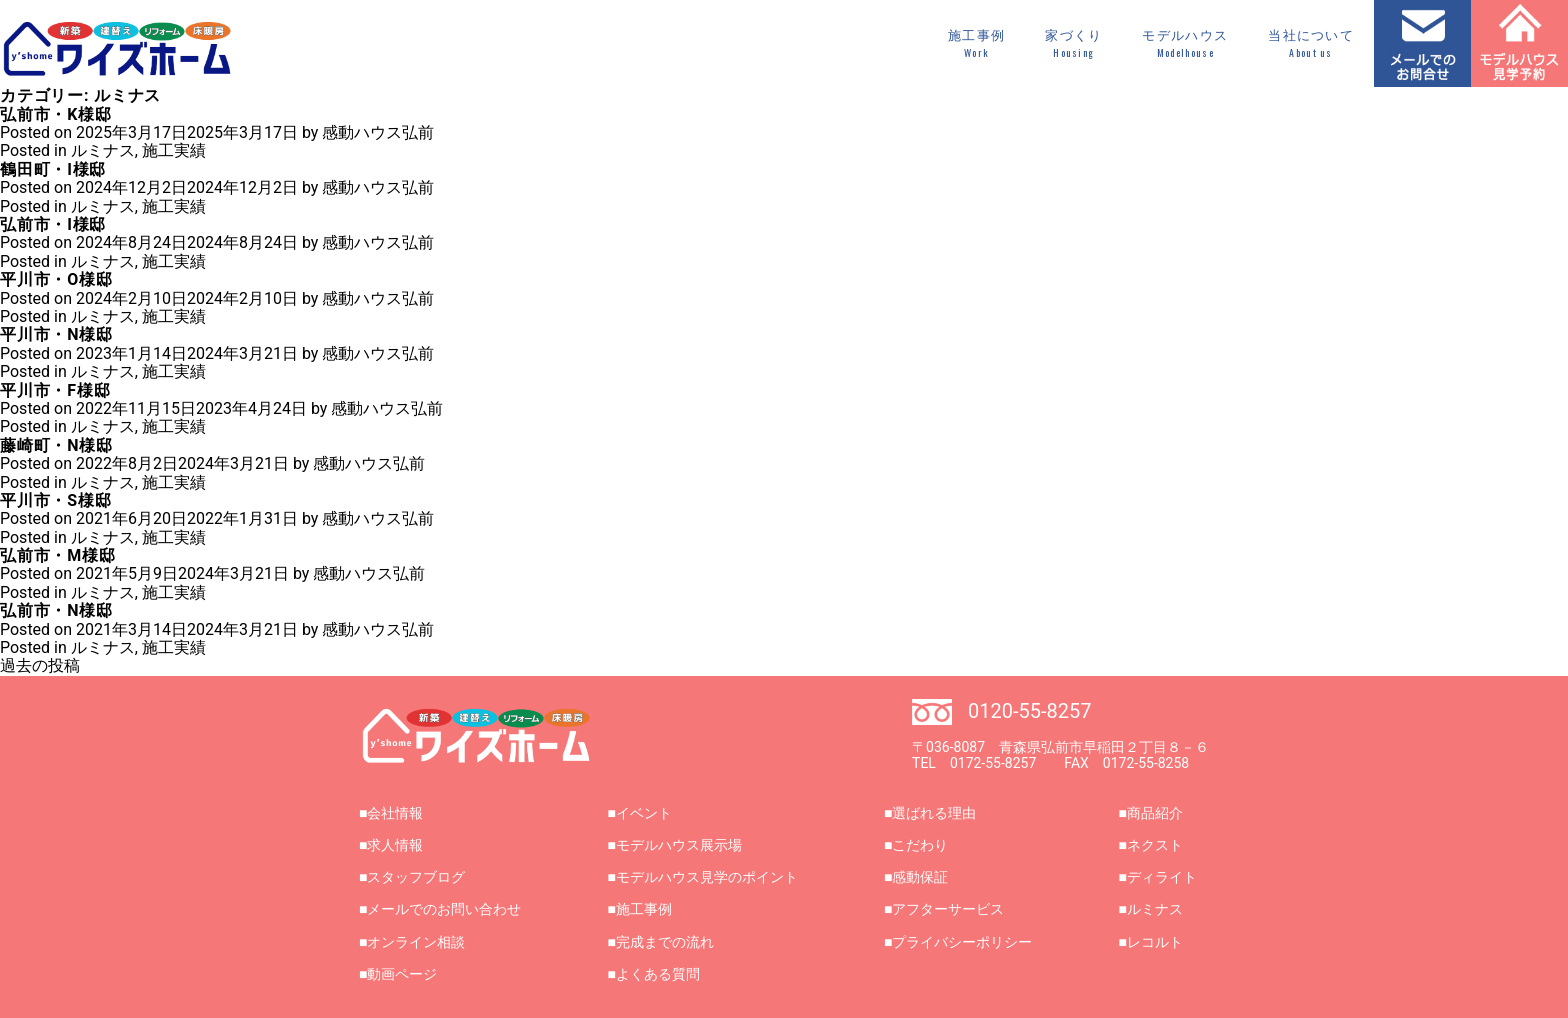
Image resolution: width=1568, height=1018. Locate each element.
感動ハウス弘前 (378, 132)
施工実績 (174, 150)
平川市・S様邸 (55, 500)
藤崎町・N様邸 (56, 445)
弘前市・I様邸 (53, 224)
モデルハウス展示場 (679, 845)
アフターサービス (948, 909)
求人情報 (395, 845)
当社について (1311, 44)
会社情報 (395, 813)
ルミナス (103, 150)
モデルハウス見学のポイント (707, 877)
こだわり (920, 845)
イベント (644, 813)
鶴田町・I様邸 (53, 169)
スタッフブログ (416, 877)
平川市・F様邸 (55, 390)
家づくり (1073, 44)
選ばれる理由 (934, 813)
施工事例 (976, 44)
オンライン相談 (416, 942)
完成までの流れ (665, 942)
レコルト (1155, 942)
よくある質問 (658, 974)
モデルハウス (1185, 44)
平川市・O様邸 (56, 279)
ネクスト (1155, 845)
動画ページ (402, 974)
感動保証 (920, 877)
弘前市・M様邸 (58, 555)
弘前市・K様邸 (56, 114)
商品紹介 (1155, 813)
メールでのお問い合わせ (444, 909)
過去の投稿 (40, 665)
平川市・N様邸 (56, 334)
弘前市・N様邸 (56, 610)
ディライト (1162, 877)
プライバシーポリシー (962, 942)
